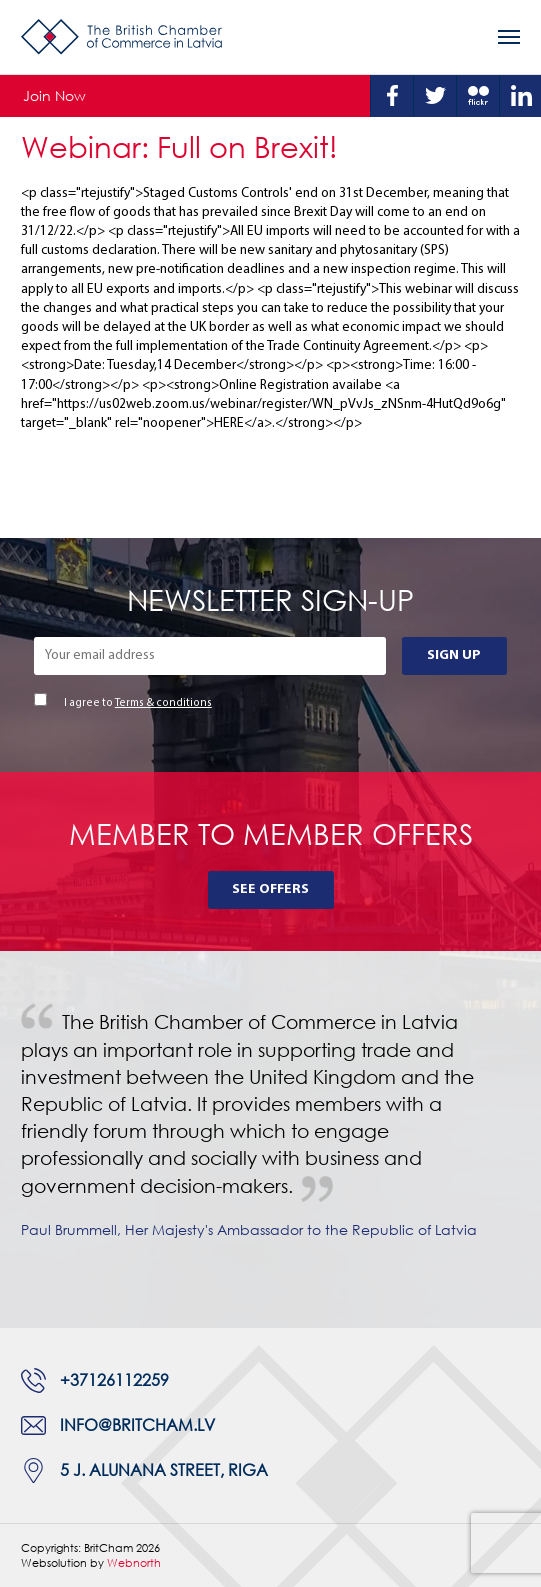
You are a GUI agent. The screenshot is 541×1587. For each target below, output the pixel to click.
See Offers (270, 889)
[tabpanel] (270, 1139)
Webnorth (134, 1562)
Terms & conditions (163, 703)
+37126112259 (114, 1380)
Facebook (392, 96)
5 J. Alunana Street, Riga (164, 1470)
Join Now (54, 95)
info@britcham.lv (137, 1425)
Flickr (478, 96)
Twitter (435, 96)
